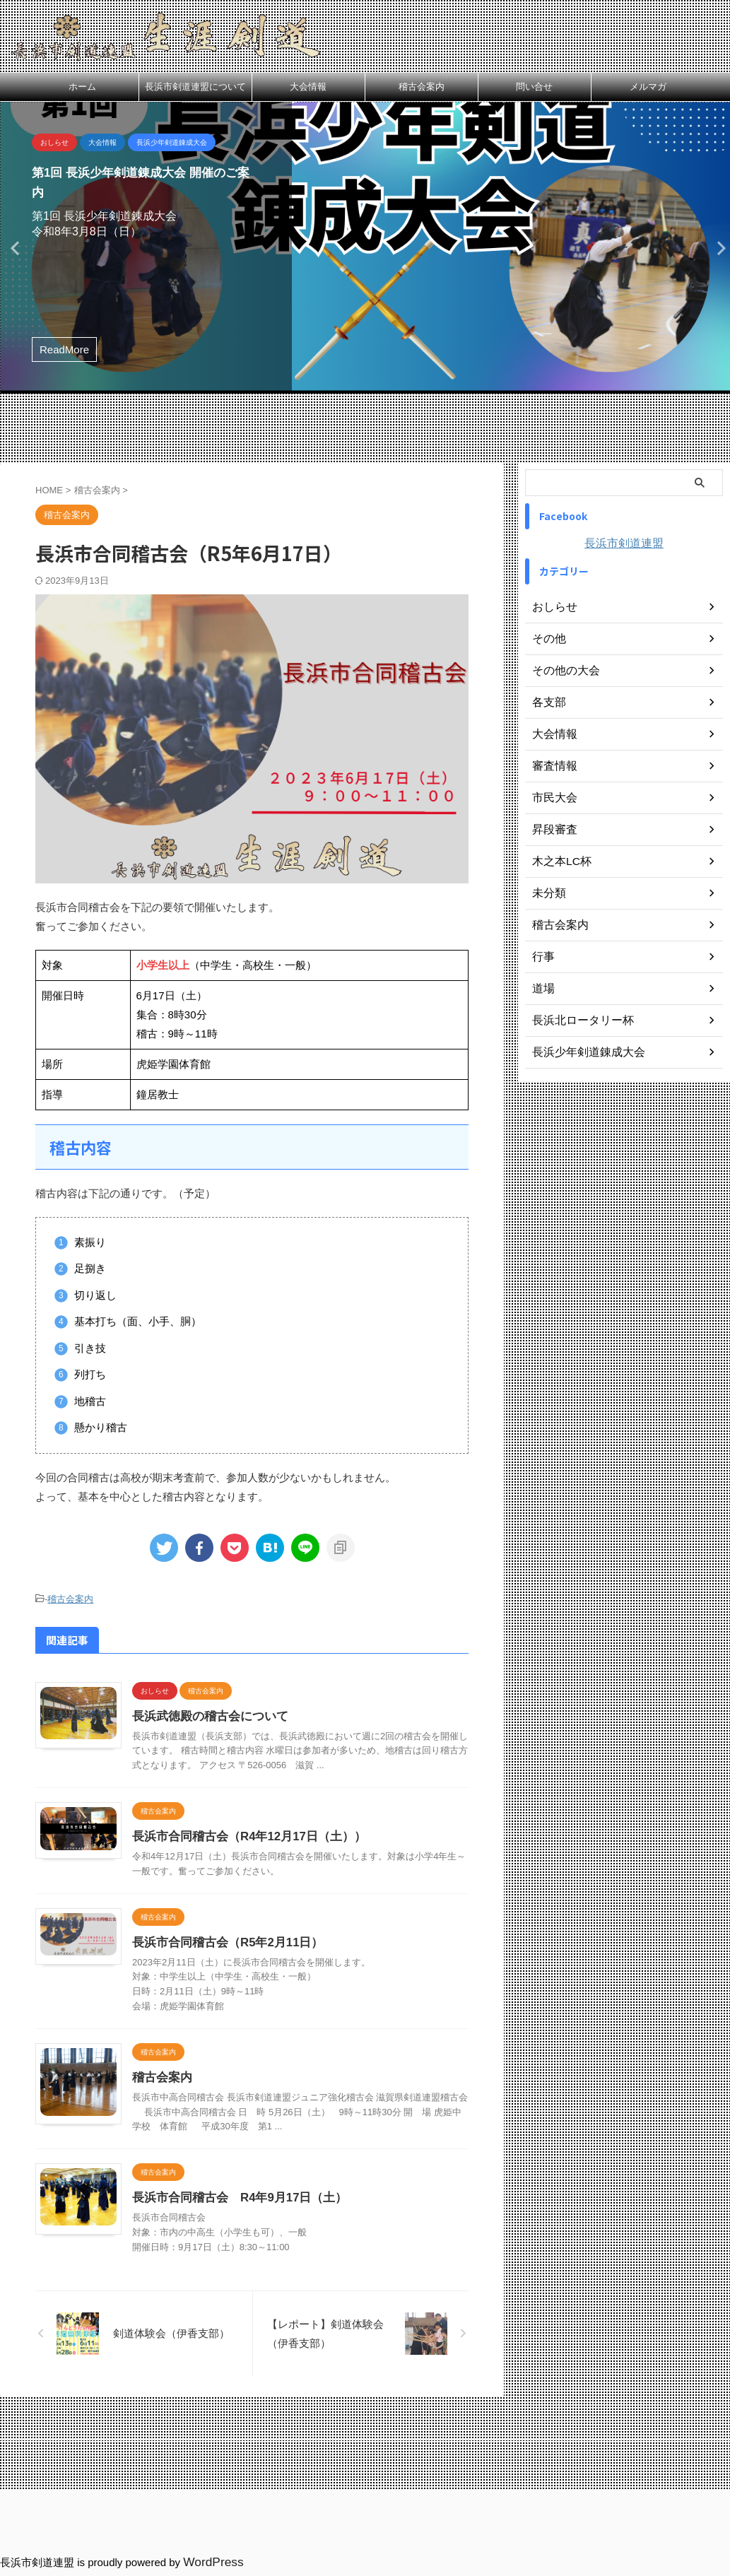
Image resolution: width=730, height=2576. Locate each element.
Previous (13, 248)
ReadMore (64, 349)
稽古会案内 (422, 86)
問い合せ (534, 86)
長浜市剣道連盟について (195, 86)
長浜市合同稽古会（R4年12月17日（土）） (297, 1851)
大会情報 (308, 86)
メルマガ (648, 86)
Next (717, 248)
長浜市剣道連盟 (624, 543)
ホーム (82, 86)
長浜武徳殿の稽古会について (260, 1714)
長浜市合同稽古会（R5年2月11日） (277, 1971)
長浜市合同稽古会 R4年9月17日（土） (288, 2268)
